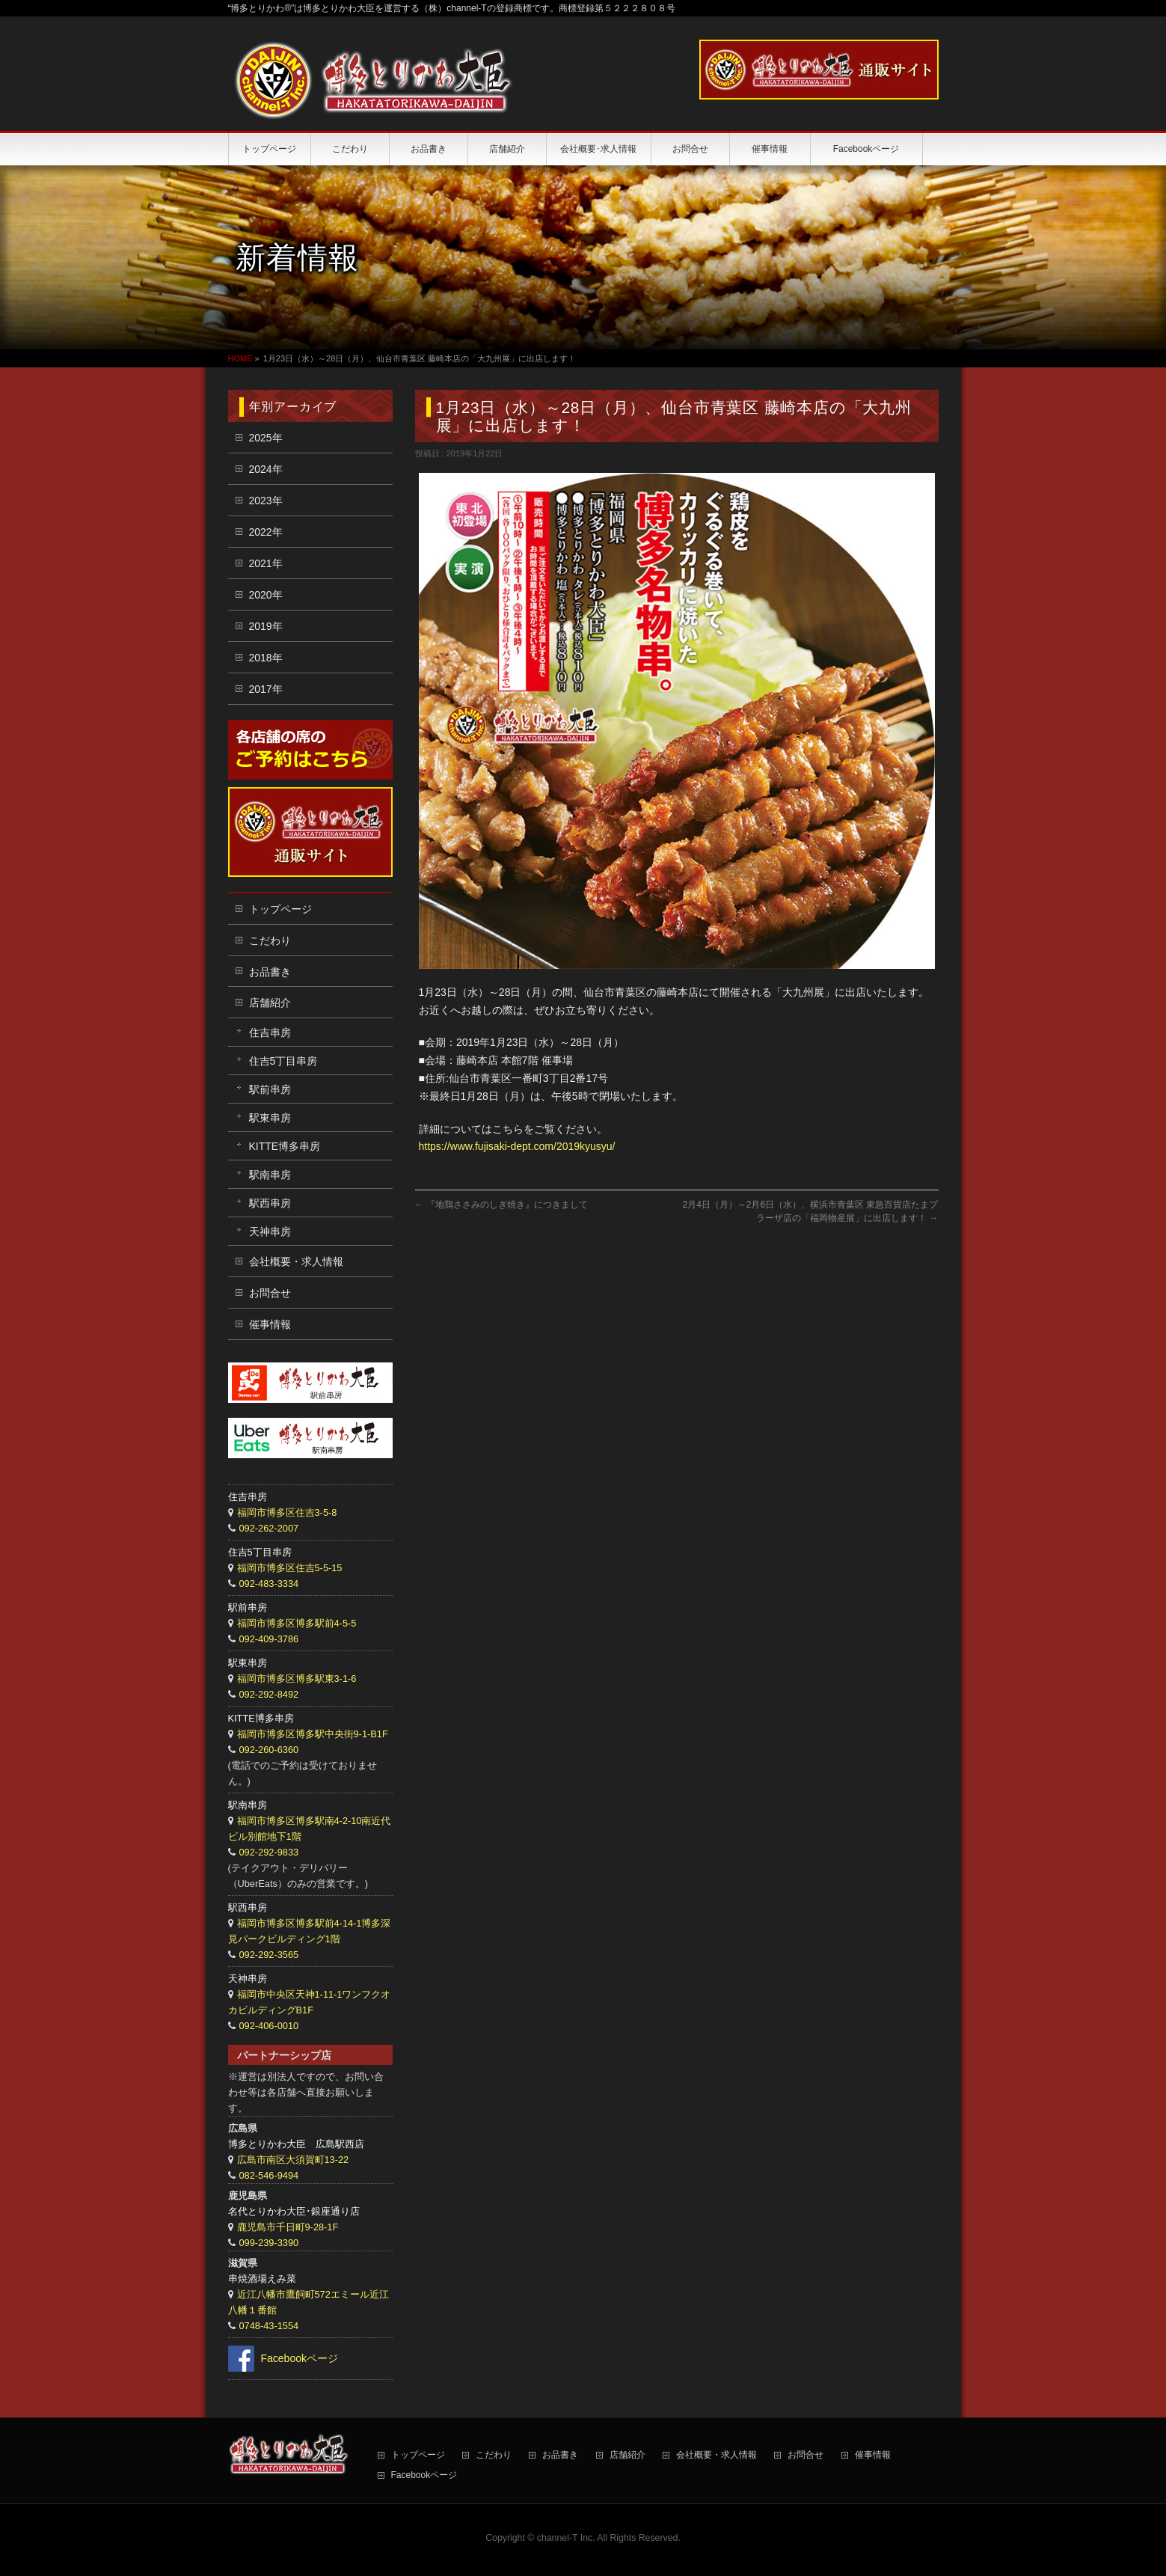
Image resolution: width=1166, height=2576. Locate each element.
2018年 (266, 658)
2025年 (266, 438)
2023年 (266, 501)
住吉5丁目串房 (283, 1061)
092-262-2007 (269, 1528)
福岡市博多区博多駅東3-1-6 (297, 1678)
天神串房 (270, 1231)
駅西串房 (270, 1203)
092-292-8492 (269, 1694)
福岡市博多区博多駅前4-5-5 (297, 1623)
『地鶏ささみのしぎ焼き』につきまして (501, 1204)
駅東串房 (270, 1118)
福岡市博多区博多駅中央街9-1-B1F (312, 1734)
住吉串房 (270, 1032)
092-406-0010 (269, 2025)
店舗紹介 (270, 1003)
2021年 (266, 563)
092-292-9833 (269, 1852)
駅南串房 (270, 1175)
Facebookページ (299, 2358)
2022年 (266, 532)
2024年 (266, 469)
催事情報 (270, 1324)
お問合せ (270, 1293)
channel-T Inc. (566, 2538)
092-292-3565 (269, 1954)
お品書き (270, 972)
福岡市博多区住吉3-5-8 (287, 1512)
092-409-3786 (269, 1639)
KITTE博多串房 (285, 1146)
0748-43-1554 (269, 2325)
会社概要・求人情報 (296, 1261)
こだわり (270, 940)
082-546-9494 (269, 2175)
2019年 (266, 626)
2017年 (266, 689)
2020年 (266, 595)
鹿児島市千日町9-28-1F (288, 2227)
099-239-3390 (269, 2242)
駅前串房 (270, 1089)
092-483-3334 (269, 1583)
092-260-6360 (269, 1749)
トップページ (280, 909)
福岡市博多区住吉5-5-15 (290, 1567)
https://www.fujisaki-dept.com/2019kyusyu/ (517, 1146)
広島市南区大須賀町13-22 (293, 2159)
